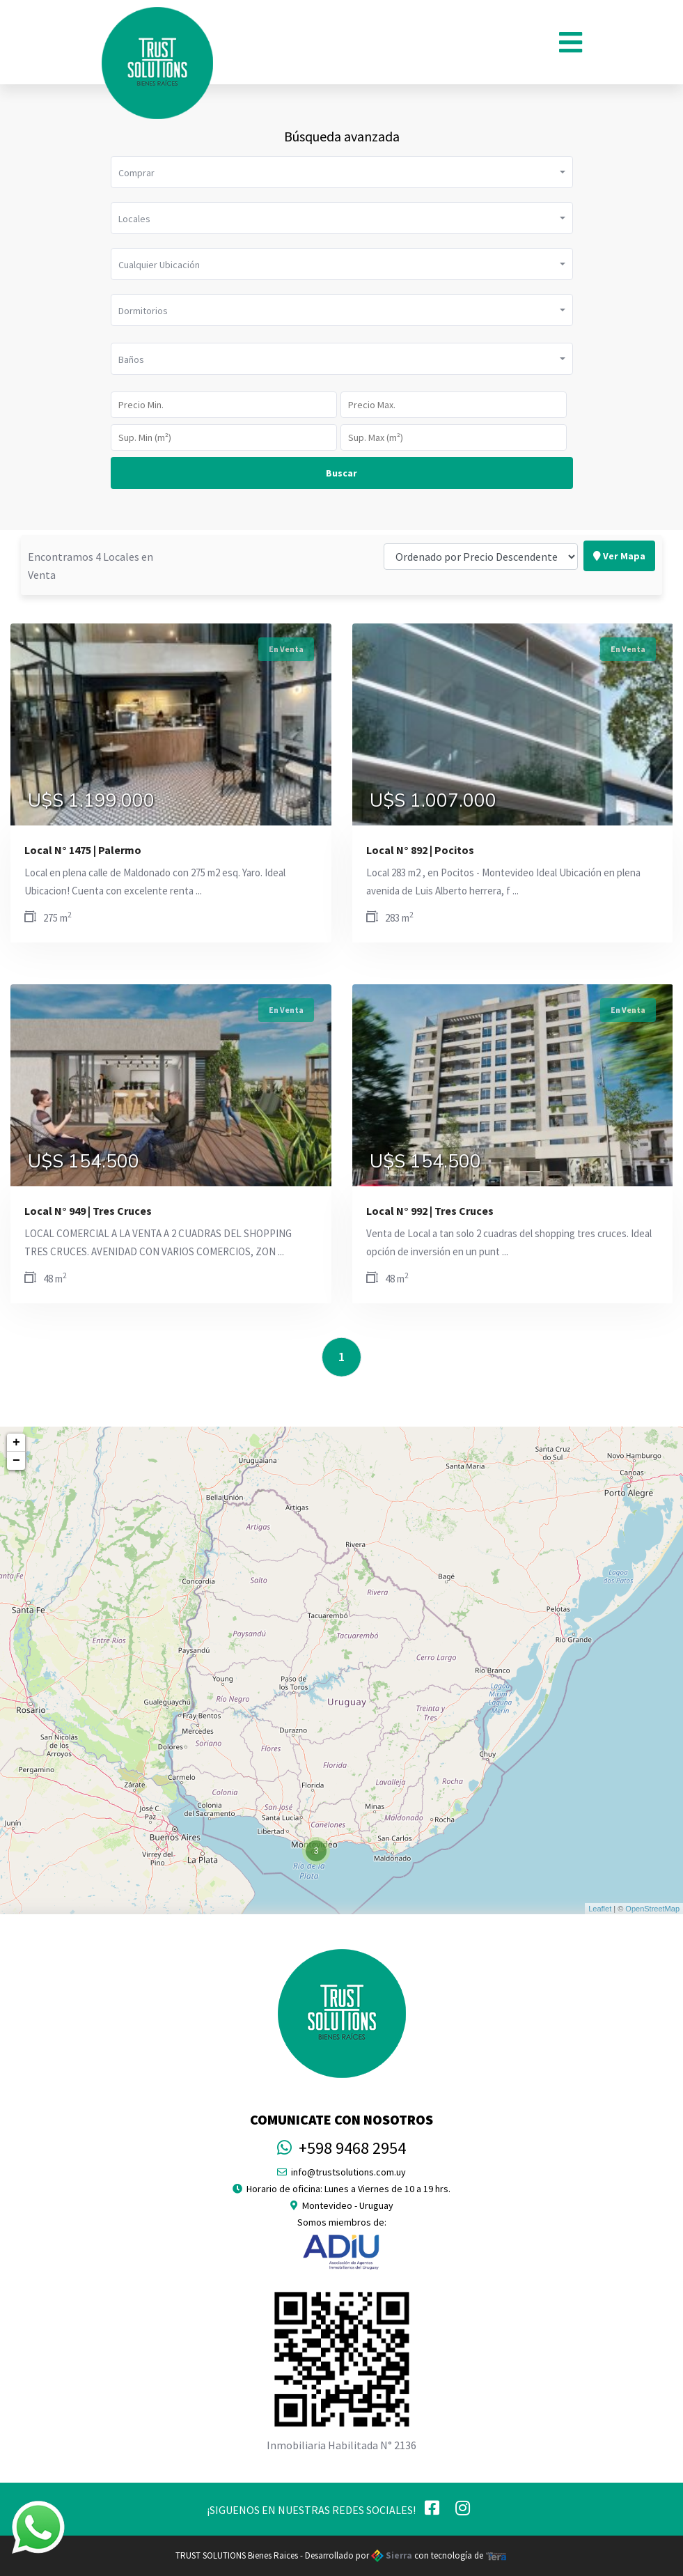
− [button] (16, 1460)
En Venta (286, 649)
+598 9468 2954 (341, 2148)
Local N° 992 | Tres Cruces (430, 1211)
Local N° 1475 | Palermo (82, 850)
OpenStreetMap (652, 1908)
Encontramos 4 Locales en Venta (90, 538)
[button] (342, 172)
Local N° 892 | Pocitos (420, 850)
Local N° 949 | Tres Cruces (88, 1211)
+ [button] (16, 1442)
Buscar (341, 473)
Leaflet (599, 1908)
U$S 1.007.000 (433, 801)
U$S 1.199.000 (91, 801)
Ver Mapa (619, 528)
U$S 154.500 (83, 1162)
